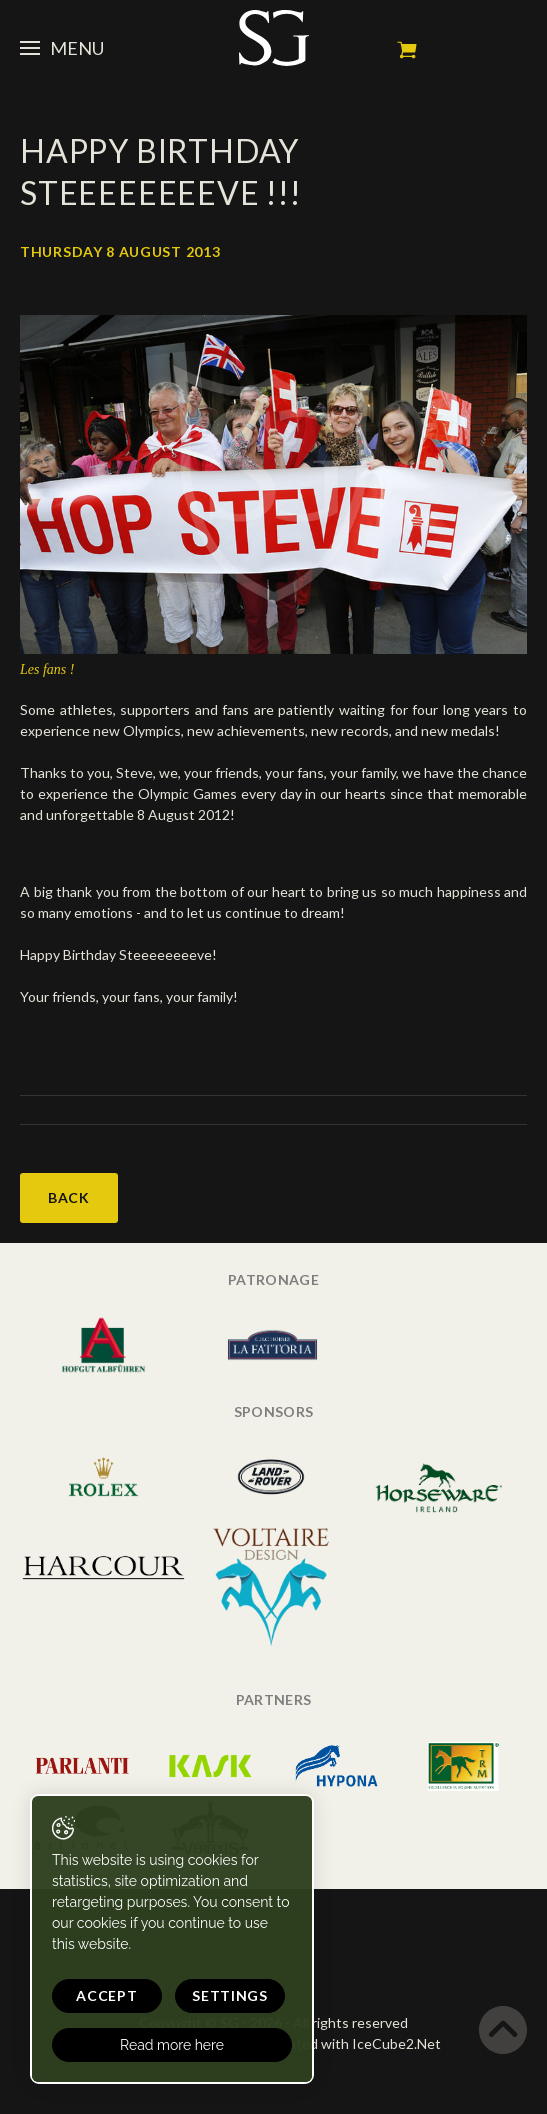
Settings (230, 1995)
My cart (407, 50)
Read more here (172, 2045)
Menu (62, 48)
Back (69, 1197)
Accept (106, 1995)
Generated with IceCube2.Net (345, 2043)
